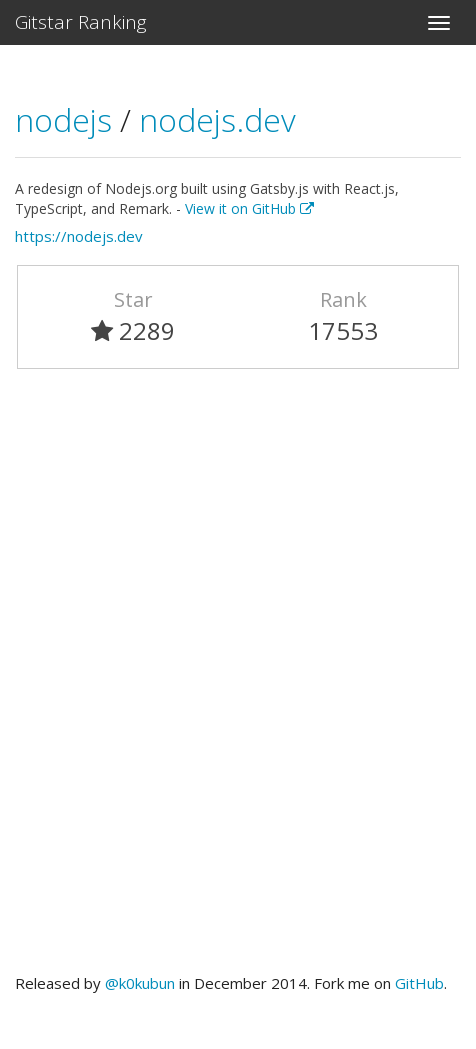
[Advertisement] (238, 680)
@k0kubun (140, 983)
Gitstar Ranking (81, 22)
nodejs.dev (217, 119)
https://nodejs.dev (79, 236)
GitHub (419, 983)
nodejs (67, 119)
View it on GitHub (249, 208)
